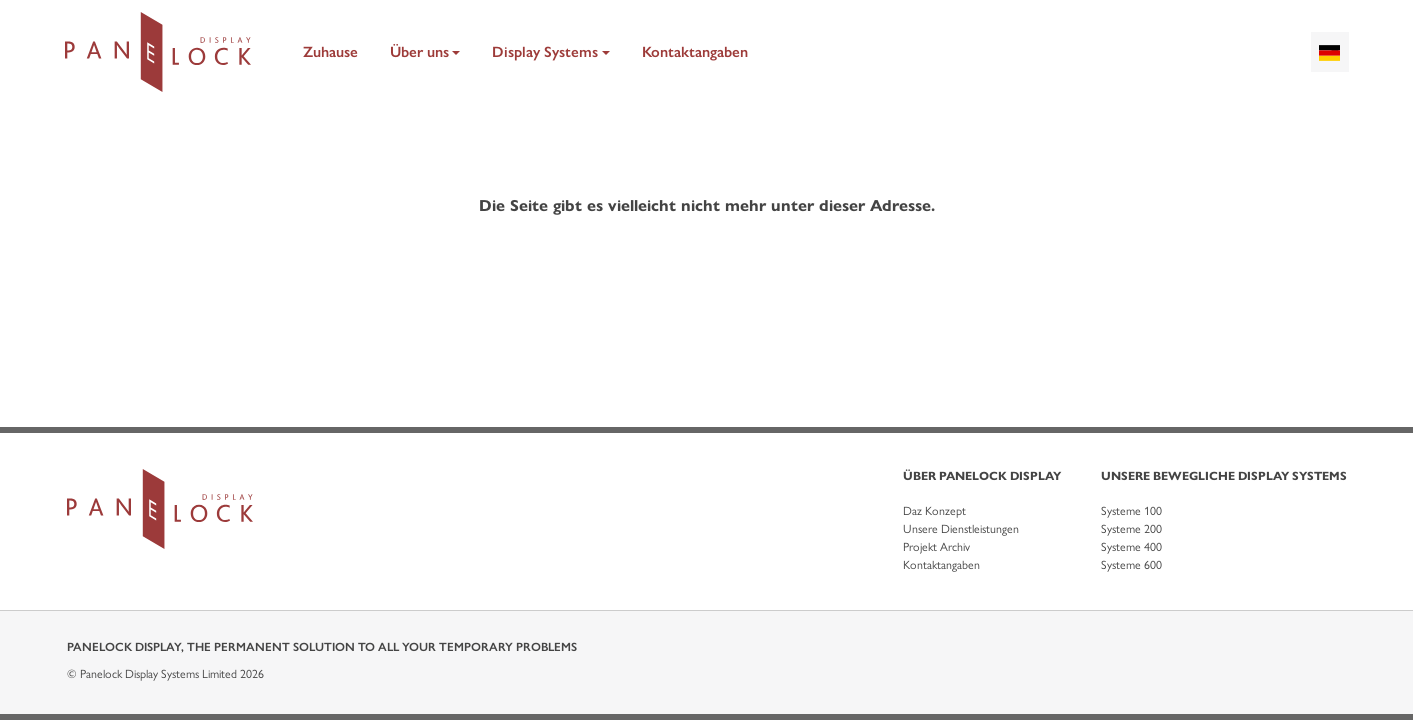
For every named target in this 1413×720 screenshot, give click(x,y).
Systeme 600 (1131, 565)
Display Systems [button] (545, 52)
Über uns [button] (419, 52)
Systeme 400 (1131, 547)
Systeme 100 (1131, 511)
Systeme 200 (1131, 529)
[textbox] (1330, 52)
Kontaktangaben (695, 52)
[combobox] (1330, 52)
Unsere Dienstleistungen (961, 529)
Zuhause (330, 52)
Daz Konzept (934, 511)
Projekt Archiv (936, 547)
